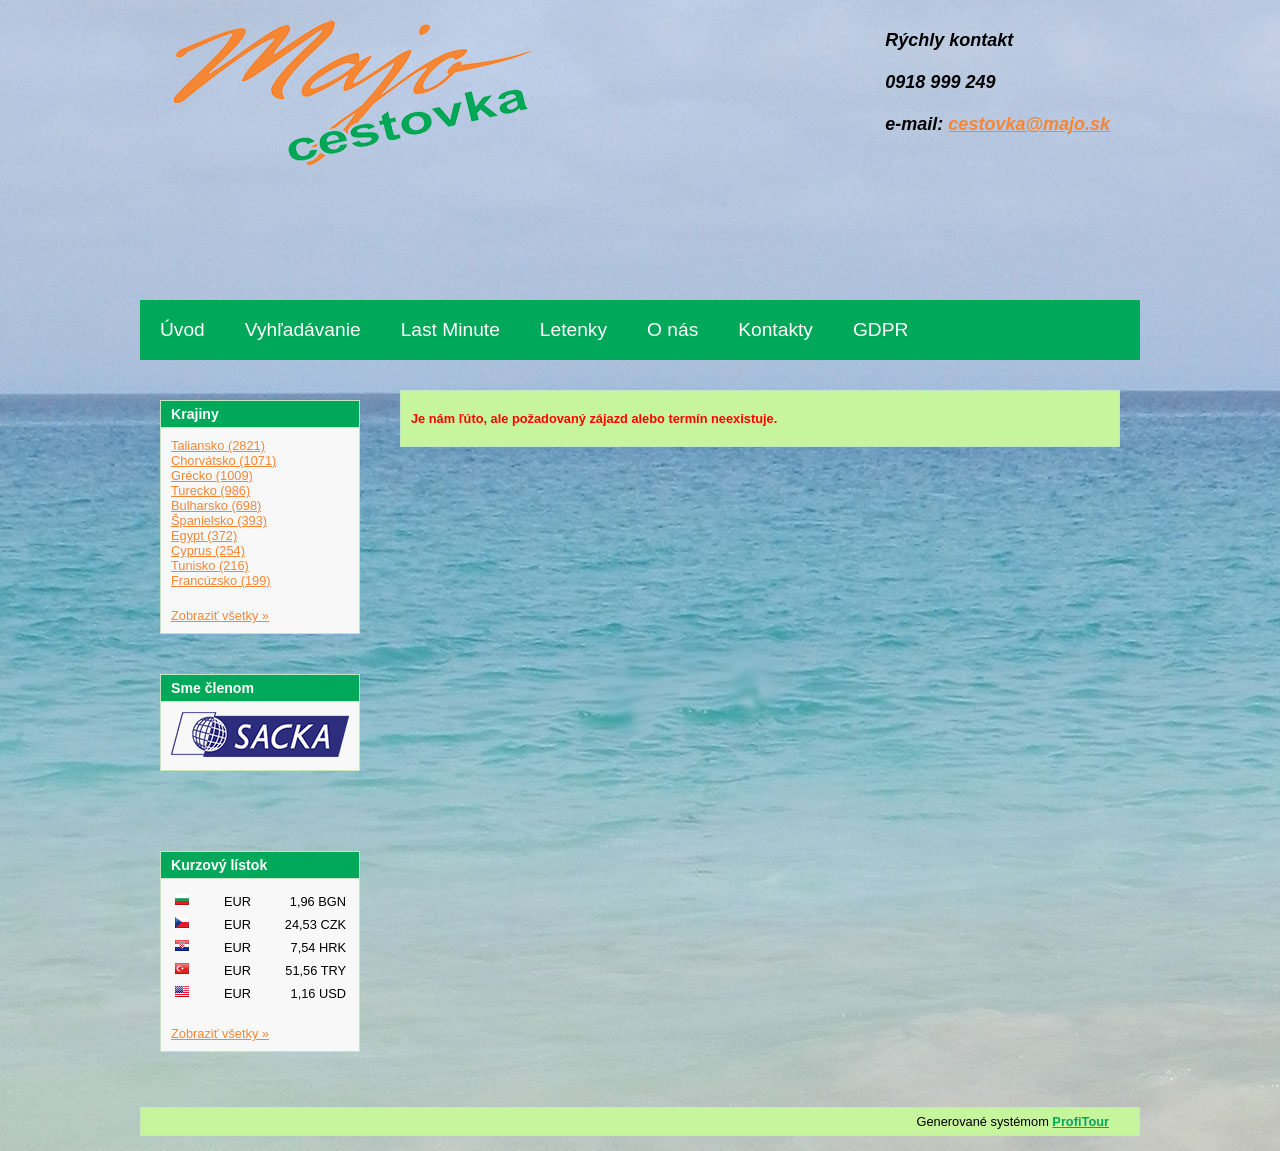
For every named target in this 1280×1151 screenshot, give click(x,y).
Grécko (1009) (212, 475)
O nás (672, 329)
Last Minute (450, 329)
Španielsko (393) (219, 520)
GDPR (880, 329)
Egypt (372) (204, 535)
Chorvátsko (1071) (223, 460)
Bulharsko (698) (216, 505)
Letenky (573, 329)
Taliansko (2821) (218, 445)
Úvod (182, 329)
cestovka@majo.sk (1029, 124)
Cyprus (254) (208, 550)
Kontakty (775, 329)
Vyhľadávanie (303, 329)
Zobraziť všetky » (220, 615)
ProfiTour (1080, 1121)
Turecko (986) (210, 490)
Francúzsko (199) (221, 580)
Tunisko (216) (210, 565)
